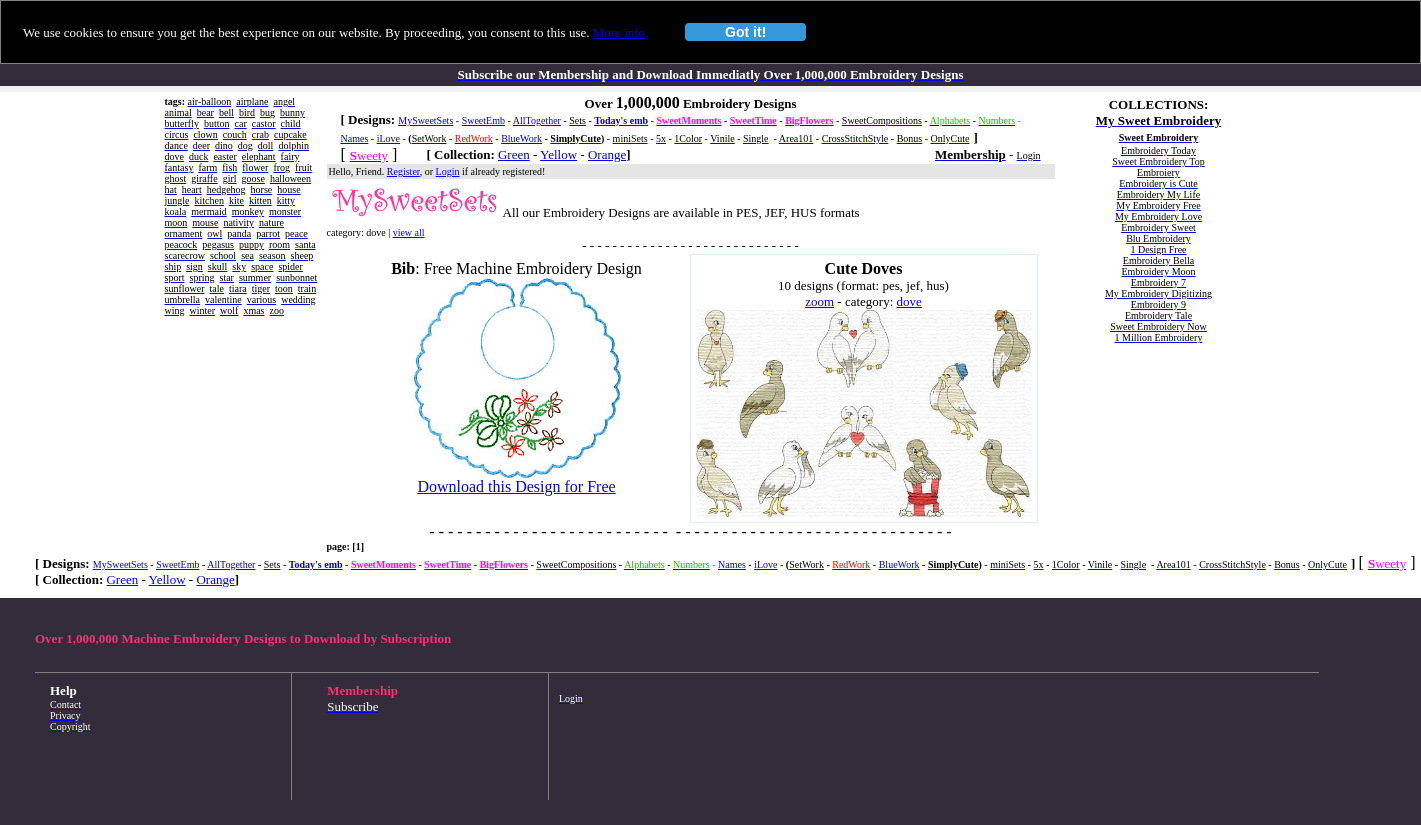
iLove (388, 138)
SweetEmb (483, 120)
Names (355, 138)
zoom (819, 301)
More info (619, 32)
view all (409, 232)
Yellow (558, 154)
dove (909, 301)
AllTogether (537, 120)
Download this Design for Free (516, 486)
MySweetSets (425, 120)
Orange (607, 154)
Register (403, 171)
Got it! (745, 32)
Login (448, 171)
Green (514, 154)
